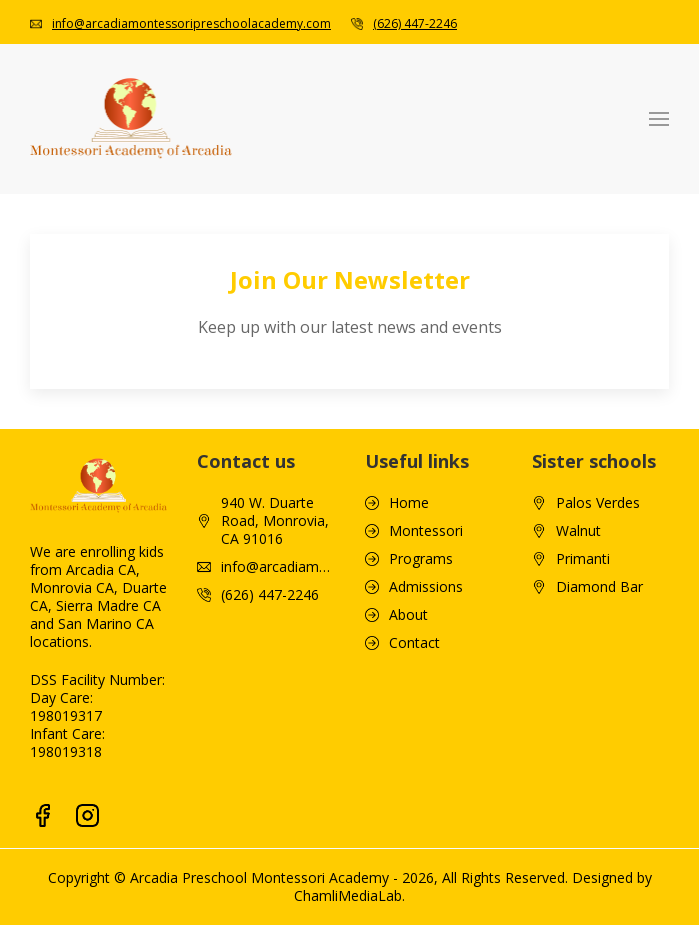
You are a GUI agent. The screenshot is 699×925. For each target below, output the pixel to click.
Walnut (578, 531)
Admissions (426, 587)
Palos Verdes (598, 503)
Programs (421, 559)
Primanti (583, 559)
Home (409, 503)
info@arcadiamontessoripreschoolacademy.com (191, 23)
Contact (414, 643)
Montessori (426, 531)
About (408, 615)
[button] (659, 119)
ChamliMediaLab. (349, 895)
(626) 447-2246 (415, 23)
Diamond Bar (599, 587)
